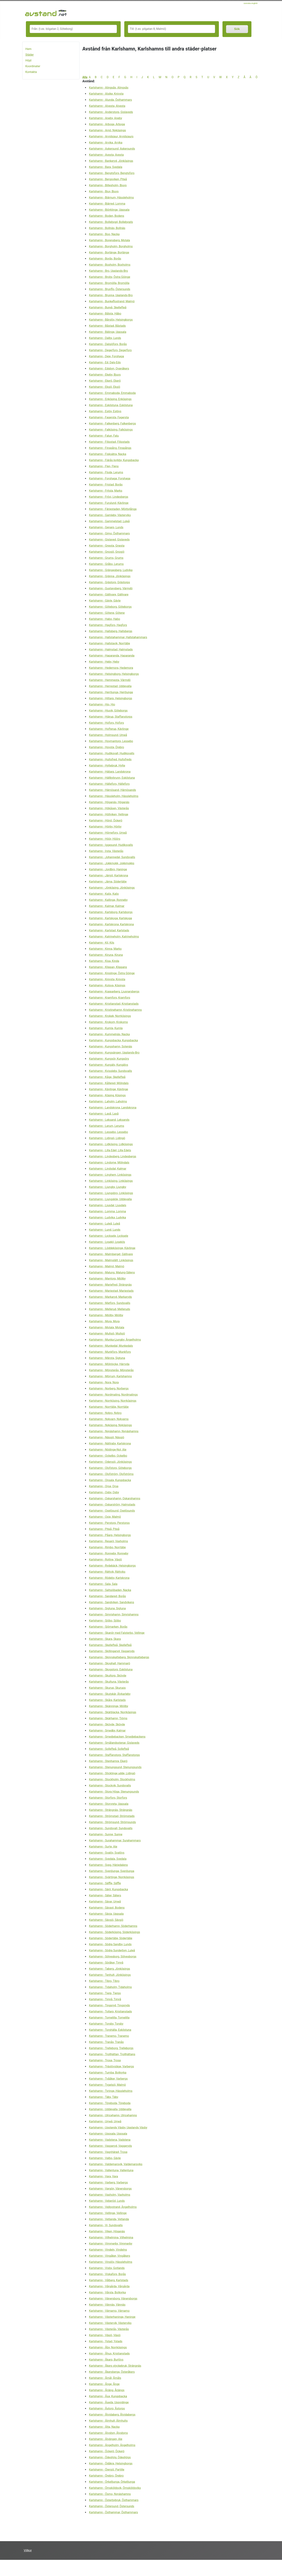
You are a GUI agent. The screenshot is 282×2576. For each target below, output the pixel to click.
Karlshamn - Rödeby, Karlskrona (109, 1578)
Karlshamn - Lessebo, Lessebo (108, 1132)
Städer (29, 54)
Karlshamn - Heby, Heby (104, 661)
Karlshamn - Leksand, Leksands (109, 1119)
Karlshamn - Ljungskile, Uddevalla (110, 1199)
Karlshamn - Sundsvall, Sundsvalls (111, 1828)
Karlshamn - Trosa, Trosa (105, 2060)
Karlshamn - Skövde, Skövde (107, 1724)
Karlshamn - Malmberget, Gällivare (111, 1254)
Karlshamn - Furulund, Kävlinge (108, 503)
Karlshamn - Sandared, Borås (107, 1596)
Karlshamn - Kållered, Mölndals (109, 1083)
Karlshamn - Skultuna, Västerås (109, 1681)
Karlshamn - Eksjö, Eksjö (104, 387)
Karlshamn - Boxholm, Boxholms (109, 264)
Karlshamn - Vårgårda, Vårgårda (109, 2286)
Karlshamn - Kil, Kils (101, 942)
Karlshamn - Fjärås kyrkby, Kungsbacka (114, 460)
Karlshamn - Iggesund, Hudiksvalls (111, 845)
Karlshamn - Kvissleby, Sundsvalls (110, 1071)
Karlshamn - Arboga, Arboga (107, 124)
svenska (247, 3)
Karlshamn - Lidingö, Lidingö (107, 1138)
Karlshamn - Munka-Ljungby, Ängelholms (115, 1339)
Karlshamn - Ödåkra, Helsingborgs (110, 2463)
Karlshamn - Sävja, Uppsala (106, 1913)
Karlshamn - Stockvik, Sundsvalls (110, 1785)
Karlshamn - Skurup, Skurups (107, 1687)
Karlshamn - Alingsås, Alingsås (108, 87)
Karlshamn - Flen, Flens (104, 466)
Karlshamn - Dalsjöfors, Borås (108, 344)
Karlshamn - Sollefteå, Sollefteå (109, 1749)
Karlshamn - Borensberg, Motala (109, 240)
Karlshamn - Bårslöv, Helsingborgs (111, 319)
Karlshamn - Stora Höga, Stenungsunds (114, 1791)
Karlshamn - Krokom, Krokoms (108, 1022)
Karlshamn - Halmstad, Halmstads (111, 649)
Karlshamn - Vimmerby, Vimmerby (110, 2243)
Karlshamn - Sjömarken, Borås (108, 1626)
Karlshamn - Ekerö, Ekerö (105, 380)
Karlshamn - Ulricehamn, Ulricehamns (113, 2115)
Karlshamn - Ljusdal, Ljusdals (107, 1205)
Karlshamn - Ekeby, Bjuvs (105, 374)
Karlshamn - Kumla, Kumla (106, 1028)
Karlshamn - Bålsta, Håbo (105, 313)
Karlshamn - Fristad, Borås (106, 484)
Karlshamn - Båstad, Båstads (107, 325)
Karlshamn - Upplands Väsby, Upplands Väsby (118, 2127)
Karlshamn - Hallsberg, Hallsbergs (110, 631)
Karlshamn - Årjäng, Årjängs (106, 2390)
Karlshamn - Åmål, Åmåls (105, 2378)
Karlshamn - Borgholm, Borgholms (111, 246)
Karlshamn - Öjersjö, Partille (106, 2469)
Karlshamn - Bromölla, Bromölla (109, 283)
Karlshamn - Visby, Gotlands (107, 2268)
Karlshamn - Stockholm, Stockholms (112, 1779)
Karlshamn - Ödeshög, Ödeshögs (110, 2457)
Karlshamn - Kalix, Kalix (104, 893)
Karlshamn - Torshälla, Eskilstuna (110, 2030)
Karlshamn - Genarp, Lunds (106, 527)
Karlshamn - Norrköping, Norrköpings (112, 1400)
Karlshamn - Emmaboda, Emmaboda (112, 393)
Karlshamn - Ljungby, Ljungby (107, 1187)
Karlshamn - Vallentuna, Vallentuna (111, 2170)
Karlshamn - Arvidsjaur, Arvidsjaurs (111, 136)
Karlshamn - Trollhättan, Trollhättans (112, 2054)
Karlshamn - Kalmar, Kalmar (106, 906)
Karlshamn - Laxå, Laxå (104, 1113)
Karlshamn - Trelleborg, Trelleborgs (111, 2048)
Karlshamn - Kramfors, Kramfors (109, 997)
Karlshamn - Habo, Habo (104, 619)
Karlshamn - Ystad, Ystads (105, 2341)
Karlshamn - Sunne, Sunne (105, 1834)
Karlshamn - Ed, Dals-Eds (105, 362)
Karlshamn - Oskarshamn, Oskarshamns (114, 1498)
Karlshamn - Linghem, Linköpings (110, 1174)
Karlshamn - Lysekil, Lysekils (107, 1242)
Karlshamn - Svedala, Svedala (107, 1859)
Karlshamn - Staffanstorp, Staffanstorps (114, 1755)
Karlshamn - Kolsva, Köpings (107, 985)
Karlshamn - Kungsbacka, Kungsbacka (113, 1040)
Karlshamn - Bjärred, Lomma (107, 203)
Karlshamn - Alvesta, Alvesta (107, 106)
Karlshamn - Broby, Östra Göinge (109, 277)
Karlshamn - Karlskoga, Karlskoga (110, 918)
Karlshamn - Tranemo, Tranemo (109, 2036)
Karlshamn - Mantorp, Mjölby (107, 1278)
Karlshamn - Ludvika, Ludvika (107, 1217)
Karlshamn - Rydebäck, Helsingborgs (112, 1565)
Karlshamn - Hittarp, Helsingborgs (110, 698)
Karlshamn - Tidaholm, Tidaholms (110, 1987)
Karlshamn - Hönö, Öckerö (105, 820)
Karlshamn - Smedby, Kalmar (107, 1730)
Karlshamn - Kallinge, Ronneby (108, 900)
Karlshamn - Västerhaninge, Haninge (112, 2317)
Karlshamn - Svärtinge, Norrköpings (111, 1877)
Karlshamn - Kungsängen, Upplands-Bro (114, 1052)
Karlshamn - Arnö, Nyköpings (107, 130)
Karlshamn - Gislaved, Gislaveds (109, 539)
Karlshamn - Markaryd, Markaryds (110, 1297)
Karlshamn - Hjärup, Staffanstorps (110, 716)
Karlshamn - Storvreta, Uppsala (108, 1804)
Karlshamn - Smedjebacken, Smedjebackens (117, 1736)
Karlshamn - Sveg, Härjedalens (108, 1865)
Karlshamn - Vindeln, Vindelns (108, 2249)
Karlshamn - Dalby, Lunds (105, 338)
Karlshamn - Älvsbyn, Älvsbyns (108, 2433)
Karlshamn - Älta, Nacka (104, 2427)
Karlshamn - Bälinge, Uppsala (107, 332)
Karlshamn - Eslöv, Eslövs (105, 411)
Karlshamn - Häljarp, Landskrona (110, 771)
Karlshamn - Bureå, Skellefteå (107, 307)
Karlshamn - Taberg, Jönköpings (109, 1968)
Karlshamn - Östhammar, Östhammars (113, 2512)
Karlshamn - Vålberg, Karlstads (108, 2280)
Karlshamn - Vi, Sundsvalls (106, 2225)
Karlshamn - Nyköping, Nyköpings (110, 1425)
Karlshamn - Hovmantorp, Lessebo (111, 741)
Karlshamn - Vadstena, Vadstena (109, 2139)
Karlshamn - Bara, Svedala (105, 167)
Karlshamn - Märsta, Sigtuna (107, 1358)
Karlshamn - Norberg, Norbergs (109, 1388)
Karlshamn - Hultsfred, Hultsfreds (110, 759)
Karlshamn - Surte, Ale (103, 1846)
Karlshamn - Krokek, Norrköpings (110, 1016)
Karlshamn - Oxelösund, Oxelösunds (112, 1510)
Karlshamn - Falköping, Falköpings (111, 429)
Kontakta (31, 72)
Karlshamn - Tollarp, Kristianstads (110, 2011)
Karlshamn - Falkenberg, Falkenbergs (112, 423)
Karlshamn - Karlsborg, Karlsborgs (111, 912)
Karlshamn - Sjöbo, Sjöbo (105, 1620)
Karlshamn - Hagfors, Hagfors (108, 625)
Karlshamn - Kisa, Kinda (104, 961)
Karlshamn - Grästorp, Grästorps (109, 582)
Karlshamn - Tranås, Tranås (106, 2042)
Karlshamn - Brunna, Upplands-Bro (111, 295)
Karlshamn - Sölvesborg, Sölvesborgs (112, 1956)
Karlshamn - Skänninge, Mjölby (108, 1706)
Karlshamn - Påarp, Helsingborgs (110, 1535)
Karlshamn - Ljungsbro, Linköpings (111, 1193)
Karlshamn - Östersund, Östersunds (111, 2506)
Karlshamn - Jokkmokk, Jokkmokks (111, 863)
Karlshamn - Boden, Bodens (106, 216)
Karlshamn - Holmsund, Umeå (108, 735)
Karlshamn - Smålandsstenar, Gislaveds (114, 1742)
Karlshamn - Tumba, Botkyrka (107, 2072)
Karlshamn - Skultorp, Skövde (107, 1675)
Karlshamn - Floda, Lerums (106, 472)
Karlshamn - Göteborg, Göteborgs (110, 606)
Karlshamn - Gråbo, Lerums (106, 564)
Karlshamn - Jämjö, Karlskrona (108, 875)
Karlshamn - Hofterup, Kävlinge (109, 729)
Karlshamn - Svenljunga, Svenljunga (111, 1871)
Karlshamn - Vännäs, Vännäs (107, 2304)
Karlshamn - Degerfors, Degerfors (110, 350)
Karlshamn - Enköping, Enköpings (110, 399)
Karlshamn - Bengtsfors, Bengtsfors (111, 173)
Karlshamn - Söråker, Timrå (106, 1962)
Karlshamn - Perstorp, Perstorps (109, 1523)
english (254, 3)
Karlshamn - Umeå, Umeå (105, 2121)
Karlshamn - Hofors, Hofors (106, 722)
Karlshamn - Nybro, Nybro (105, 1413)
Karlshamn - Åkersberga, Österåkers (112, 2372)
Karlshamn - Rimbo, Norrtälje (107, 1547)
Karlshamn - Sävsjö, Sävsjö (106, 1920)
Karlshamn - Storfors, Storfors (108, 1797)
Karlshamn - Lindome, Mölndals (109, 1162)
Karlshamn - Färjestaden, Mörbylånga (113, 509)
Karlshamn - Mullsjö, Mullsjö (107, 1333)
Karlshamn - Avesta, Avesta (106, 154)
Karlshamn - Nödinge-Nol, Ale (107, 1449)
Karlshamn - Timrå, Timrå (105, 1999)
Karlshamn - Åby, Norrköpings (108, 2347)
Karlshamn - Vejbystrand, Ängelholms (113, 2207)
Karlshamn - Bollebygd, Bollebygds (111, 222)
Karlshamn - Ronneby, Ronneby (108, 1553)
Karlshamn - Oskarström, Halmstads (112, 1504)
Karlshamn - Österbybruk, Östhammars (113, 2500)
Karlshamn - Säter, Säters (105, 1895)
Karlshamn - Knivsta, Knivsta (107, 979)
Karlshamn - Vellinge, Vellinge (108, 2213)
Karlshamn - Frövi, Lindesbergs (108, 496)
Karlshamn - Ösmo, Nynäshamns (110, 2494)
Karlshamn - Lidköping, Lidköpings (111, 1144)
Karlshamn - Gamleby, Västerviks (110, 515)
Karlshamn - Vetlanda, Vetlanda (109, 2219)
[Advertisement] (51, 139)
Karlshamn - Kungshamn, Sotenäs (110, 1046)
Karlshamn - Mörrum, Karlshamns (110, 1376)
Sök (237, 29)
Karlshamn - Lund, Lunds (104, 1229)
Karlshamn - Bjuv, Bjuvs (104, 191)
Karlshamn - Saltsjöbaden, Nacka (110, 1590)
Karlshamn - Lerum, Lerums (106, 1126)
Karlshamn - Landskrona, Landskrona (112, 1107)
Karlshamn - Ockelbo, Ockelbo (108, 1455)
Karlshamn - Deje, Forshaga (106, 356)
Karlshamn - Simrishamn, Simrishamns (113, 1614)
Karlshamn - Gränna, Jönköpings (109, 576)
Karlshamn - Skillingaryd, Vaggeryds (112, 1651)
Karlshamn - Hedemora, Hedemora (111, 668)
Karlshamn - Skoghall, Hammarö (109, 1663)
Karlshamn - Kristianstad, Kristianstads (113, 1003)
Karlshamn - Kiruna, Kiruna (106, 955)
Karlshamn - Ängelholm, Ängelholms (112, 2445)
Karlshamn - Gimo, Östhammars (109, 533)
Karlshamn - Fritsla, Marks (105, 490)
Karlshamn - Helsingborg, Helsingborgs (114, 674)
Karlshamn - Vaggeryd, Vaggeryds (110, 2146)
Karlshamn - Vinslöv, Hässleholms (110, 2262)
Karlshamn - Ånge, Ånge (104, 2384)
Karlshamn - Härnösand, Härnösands (112, 790)
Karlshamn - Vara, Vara (103, 2176)
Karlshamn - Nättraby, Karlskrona (110, 1443)
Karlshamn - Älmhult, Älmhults (108, 2420)
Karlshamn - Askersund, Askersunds (112, 148)
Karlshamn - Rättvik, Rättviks (107, 1571)
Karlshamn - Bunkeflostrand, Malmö (112, 301)
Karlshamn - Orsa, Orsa (103, 1486)
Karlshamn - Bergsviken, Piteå (108, 179)
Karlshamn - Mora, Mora (104, 1321)
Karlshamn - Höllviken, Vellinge (108, 814)
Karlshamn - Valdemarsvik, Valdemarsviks (115, 2164)
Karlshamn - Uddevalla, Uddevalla (110, 2109)
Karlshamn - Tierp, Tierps (105, 1993)
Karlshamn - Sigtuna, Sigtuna (107, 1608)
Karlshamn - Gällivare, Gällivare (108, 594)
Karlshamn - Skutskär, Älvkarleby (110, 1694)
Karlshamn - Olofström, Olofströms (111, 1474)
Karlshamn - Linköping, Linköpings (111, 1181)
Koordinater (32, 66)
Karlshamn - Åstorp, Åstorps (107, 2408)
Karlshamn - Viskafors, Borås (107, 2274)
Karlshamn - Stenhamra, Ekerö (108, 1761)
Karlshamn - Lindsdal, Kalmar (107, 1168)
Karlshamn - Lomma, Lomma (107, 1211)
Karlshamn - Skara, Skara (105, 1639)
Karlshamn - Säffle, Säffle (105, 1883)
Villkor (28, 2550)
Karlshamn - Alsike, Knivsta (106, 93)
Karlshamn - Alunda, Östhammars (110, 99)
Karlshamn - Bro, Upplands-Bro (108, 271)
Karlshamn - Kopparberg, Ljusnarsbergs (114, 991)
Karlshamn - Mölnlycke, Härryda (109, 1364)
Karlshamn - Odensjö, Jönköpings (110, 1462)
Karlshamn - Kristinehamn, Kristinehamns (115, 1010)
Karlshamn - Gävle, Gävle (104, 600)
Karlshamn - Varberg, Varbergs (108, 2182)
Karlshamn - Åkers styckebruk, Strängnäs (115, 2365)
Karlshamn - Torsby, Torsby (106, 2023)
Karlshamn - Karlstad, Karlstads (109, 930)
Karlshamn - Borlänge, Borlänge (109, 252)
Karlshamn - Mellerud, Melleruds (109, 1309)
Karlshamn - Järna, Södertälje (108, 881)
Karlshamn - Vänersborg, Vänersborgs (113, 2298)
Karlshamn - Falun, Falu (104, 435)
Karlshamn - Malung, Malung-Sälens (112, 1272)
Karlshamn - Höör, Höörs (104, 839)
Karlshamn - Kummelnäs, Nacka (109, 1034)
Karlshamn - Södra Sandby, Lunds (110, 1944)
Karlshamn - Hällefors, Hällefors (109, 784)
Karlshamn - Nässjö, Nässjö (106, 1437)
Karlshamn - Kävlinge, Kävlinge (108, 1089)
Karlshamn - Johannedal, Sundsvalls (112, 857)
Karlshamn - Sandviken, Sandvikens (111, 1602)
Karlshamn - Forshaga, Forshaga (109, 478)
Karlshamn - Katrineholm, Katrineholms (114, 936)
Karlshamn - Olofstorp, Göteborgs (110, 1468)
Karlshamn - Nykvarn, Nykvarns (109, 1419)
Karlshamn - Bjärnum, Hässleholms (111, 197)
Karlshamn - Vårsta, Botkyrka (107, 2292)
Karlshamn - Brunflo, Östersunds (109, 289)
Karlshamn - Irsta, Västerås (106, 851)
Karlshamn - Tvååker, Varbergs (108, 2078)
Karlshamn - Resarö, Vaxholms (108, 1541)
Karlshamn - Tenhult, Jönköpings (110, 1975)
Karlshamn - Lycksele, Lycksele (108, 1236)
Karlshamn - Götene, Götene (107, 613)
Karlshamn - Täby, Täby (103, 2097)
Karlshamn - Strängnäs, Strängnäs (110, 1810)
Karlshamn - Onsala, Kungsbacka (110, 1480)
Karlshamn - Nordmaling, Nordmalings (113, 1394)
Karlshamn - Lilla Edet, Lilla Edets (110, 1150)
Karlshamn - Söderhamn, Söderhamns (113, 1926)
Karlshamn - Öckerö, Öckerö (106, 2451)
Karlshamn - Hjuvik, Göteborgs (108, 710)
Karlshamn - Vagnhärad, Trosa (108, 2152)
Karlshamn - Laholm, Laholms (108, 1101)
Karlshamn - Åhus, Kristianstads (109, 2353)
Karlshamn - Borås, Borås (105, 258)
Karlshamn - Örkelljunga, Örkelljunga (112, 2481)
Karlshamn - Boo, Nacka (104, 234)
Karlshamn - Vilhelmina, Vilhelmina (111, 2237)
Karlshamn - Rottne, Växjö (105, 1559)
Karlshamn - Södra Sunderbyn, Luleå (112, 1950)
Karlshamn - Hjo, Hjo (102, 704)
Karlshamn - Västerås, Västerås (109, 2329)
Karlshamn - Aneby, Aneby (105, 118)
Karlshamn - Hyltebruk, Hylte (107, 765)
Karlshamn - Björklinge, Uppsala (109, 209)
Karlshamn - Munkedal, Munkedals (111, 1345)
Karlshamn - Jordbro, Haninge (108, 869)
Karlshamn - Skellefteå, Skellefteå (110, 1645)
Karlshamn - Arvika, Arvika (105, 142)
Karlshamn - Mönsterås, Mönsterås (111, 1370)
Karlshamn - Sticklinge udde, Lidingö (112, 1773)
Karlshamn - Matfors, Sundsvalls (109, 1303)
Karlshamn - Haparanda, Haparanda (112, 655)
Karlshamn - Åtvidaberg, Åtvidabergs (112, 2414)
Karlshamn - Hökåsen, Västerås (109, 808)
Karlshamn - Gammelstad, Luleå (109, 521)
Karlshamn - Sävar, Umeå (105, 1901)
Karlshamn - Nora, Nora (104, 1382)
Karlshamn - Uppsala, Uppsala (108, 2133)
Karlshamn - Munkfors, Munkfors (110, 1352)
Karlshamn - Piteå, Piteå (104, 1529)
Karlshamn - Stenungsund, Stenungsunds (115, 1767)
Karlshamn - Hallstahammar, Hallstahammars (118, 637)
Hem (28, 49)
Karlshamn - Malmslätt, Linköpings (111, 1260)
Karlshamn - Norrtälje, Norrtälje (109, 1407)
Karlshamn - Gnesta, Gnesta (106, 545)
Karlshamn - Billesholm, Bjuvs (108, 185)
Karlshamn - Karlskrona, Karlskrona (111, 924)
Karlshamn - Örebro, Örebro (106, 2475)
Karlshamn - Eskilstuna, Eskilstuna (111, 405)
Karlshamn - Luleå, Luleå (104, 1223)
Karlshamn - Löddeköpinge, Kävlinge (112, 1248)
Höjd (28, 60)
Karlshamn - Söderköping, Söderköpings (114, 1932)
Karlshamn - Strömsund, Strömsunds (112, 1822)
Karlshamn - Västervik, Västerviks (110, 2323)
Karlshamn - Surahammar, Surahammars (115, 1840)
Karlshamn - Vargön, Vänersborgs (110, 2188)
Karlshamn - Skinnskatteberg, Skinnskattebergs (119, 1657)
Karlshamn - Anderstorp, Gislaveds (111, 112)
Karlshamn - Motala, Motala (106, 1327)
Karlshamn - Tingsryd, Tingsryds (109, 2005)
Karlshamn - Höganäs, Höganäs (109, 802)
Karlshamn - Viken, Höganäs (107, 2231)
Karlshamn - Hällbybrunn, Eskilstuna (112, 777)
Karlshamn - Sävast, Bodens (107, 1907)
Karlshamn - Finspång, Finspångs (110, 448)
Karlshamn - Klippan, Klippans (108, 967)
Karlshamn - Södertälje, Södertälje (110, 1938)
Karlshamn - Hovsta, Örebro (106, 747)
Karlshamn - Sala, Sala (103, 1584)
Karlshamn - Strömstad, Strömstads (112, 1816)
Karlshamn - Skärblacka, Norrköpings (112, 1712)
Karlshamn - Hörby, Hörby (105, 826)
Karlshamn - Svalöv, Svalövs (106, 1852)
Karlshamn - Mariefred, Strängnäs (110, 1284)
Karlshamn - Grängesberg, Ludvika (111, 570)
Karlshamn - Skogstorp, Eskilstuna (111, 1669)
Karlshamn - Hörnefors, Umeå (108, 832)
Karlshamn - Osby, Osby (104, 1492)
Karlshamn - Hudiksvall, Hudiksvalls (111, 753)
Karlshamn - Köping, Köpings (107, 1095)
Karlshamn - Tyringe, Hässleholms (110, 2091)
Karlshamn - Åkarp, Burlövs (106, 2359)
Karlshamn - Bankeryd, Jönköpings (111, 161)
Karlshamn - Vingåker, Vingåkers (109, 2256)
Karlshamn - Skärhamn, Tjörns (108, 1718)
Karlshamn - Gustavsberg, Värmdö (111, 588)
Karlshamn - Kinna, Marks (105, 948)
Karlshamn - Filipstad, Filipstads (109, 442)
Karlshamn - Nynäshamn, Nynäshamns (113, 1431)
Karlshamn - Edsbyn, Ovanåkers (109, 368)
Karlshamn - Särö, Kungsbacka (108, 1889)
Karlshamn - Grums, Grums (106, 558)
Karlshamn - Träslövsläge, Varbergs (111, 2066)
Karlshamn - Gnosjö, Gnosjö (106, 551)
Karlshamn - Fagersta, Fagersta (109, 417)
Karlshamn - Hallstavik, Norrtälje (109, 643)
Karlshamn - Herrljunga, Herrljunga (111, 692)
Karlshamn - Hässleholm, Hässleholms (113, 796)
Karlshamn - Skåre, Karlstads (107, 1700)
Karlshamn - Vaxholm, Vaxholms (109, 2194)
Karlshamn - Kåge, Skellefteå (107, 1077)
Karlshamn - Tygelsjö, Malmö (107, 2084)
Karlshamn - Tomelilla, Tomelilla (109, 2017)
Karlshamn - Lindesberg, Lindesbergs (112, 1156)
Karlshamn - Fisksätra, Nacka (107, 454)
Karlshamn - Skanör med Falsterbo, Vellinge (116, 1633)
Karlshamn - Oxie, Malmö (105, 1516)
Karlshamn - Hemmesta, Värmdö (110, 680)
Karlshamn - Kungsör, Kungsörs (109, 1058)
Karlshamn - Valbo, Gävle (105, 2158)
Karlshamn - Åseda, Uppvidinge (109, 2402)
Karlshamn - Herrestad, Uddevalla (110, 686)
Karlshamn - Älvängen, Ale (105, 2439)
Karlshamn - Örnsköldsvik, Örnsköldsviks (115, 2488)
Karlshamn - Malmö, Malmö (106, 1266)
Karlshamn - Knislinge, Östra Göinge (112, 973)
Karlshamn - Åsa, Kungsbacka (108, 2396)
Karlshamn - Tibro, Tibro (104, 1981)
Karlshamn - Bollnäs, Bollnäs (107, 228)
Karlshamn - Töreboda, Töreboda (110, 2103)
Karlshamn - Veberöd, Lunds (107, 2201)
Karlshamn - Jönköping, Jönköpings (112, 887)
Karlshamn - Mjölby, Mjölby (106, 1315)
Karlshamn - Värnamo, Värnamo (109, 2310)
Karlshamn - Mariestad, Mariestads (111, 1290)
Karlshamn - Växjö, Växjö (104, 2335)
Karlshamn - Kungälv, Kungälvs (108, 1065)
